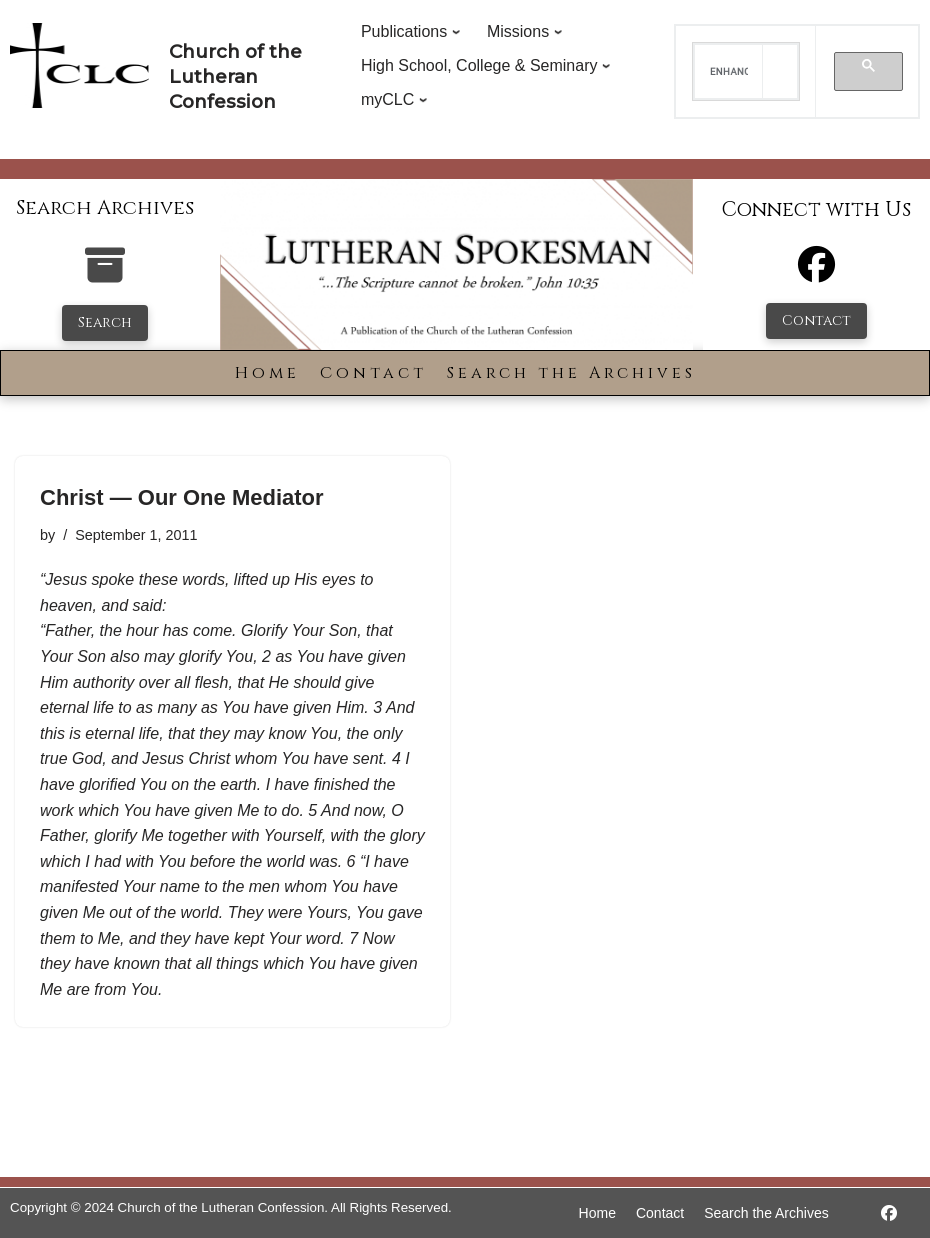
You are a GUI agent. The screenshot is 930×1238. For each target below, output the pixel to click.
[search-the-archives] (105, 275)
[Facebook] (816, 273)
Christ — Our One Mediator (182, 497)
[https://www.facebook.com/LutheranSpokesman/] (889, 1213)
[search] (729, 72)
